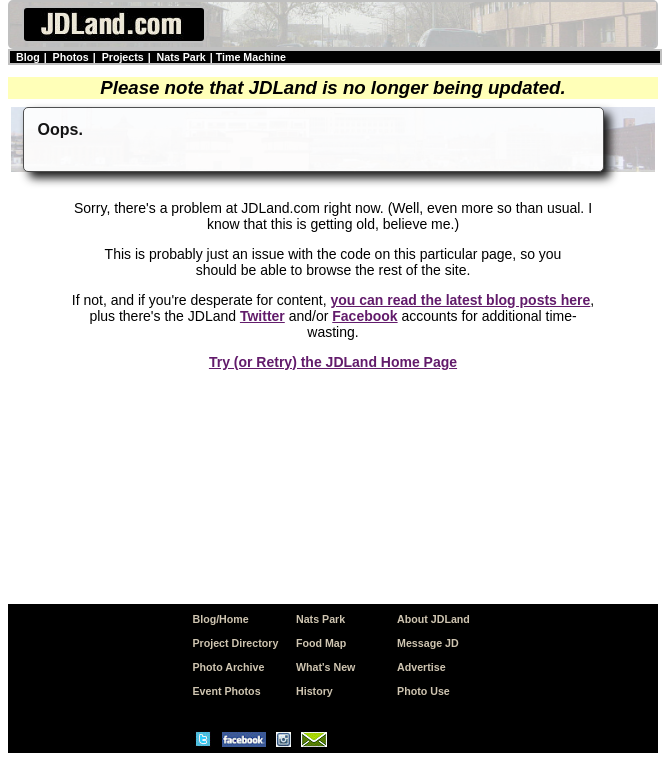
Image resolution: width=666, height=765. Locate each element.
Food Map (321, 643)
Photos (71, 57)
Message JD (428, 643)
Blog (28, 57)
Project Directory (235, 643)
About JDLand (433, 619)
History (314, 691)
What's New (325, 667)
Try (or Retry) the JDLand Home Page (333, 362)
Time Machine (251, 57)
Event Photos (226, 691)
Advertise (421, 667)
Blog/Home (220, 619)
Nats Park (181, 57)
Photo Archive (228, 667)
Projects (123, 57)
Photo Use (423, 691)
